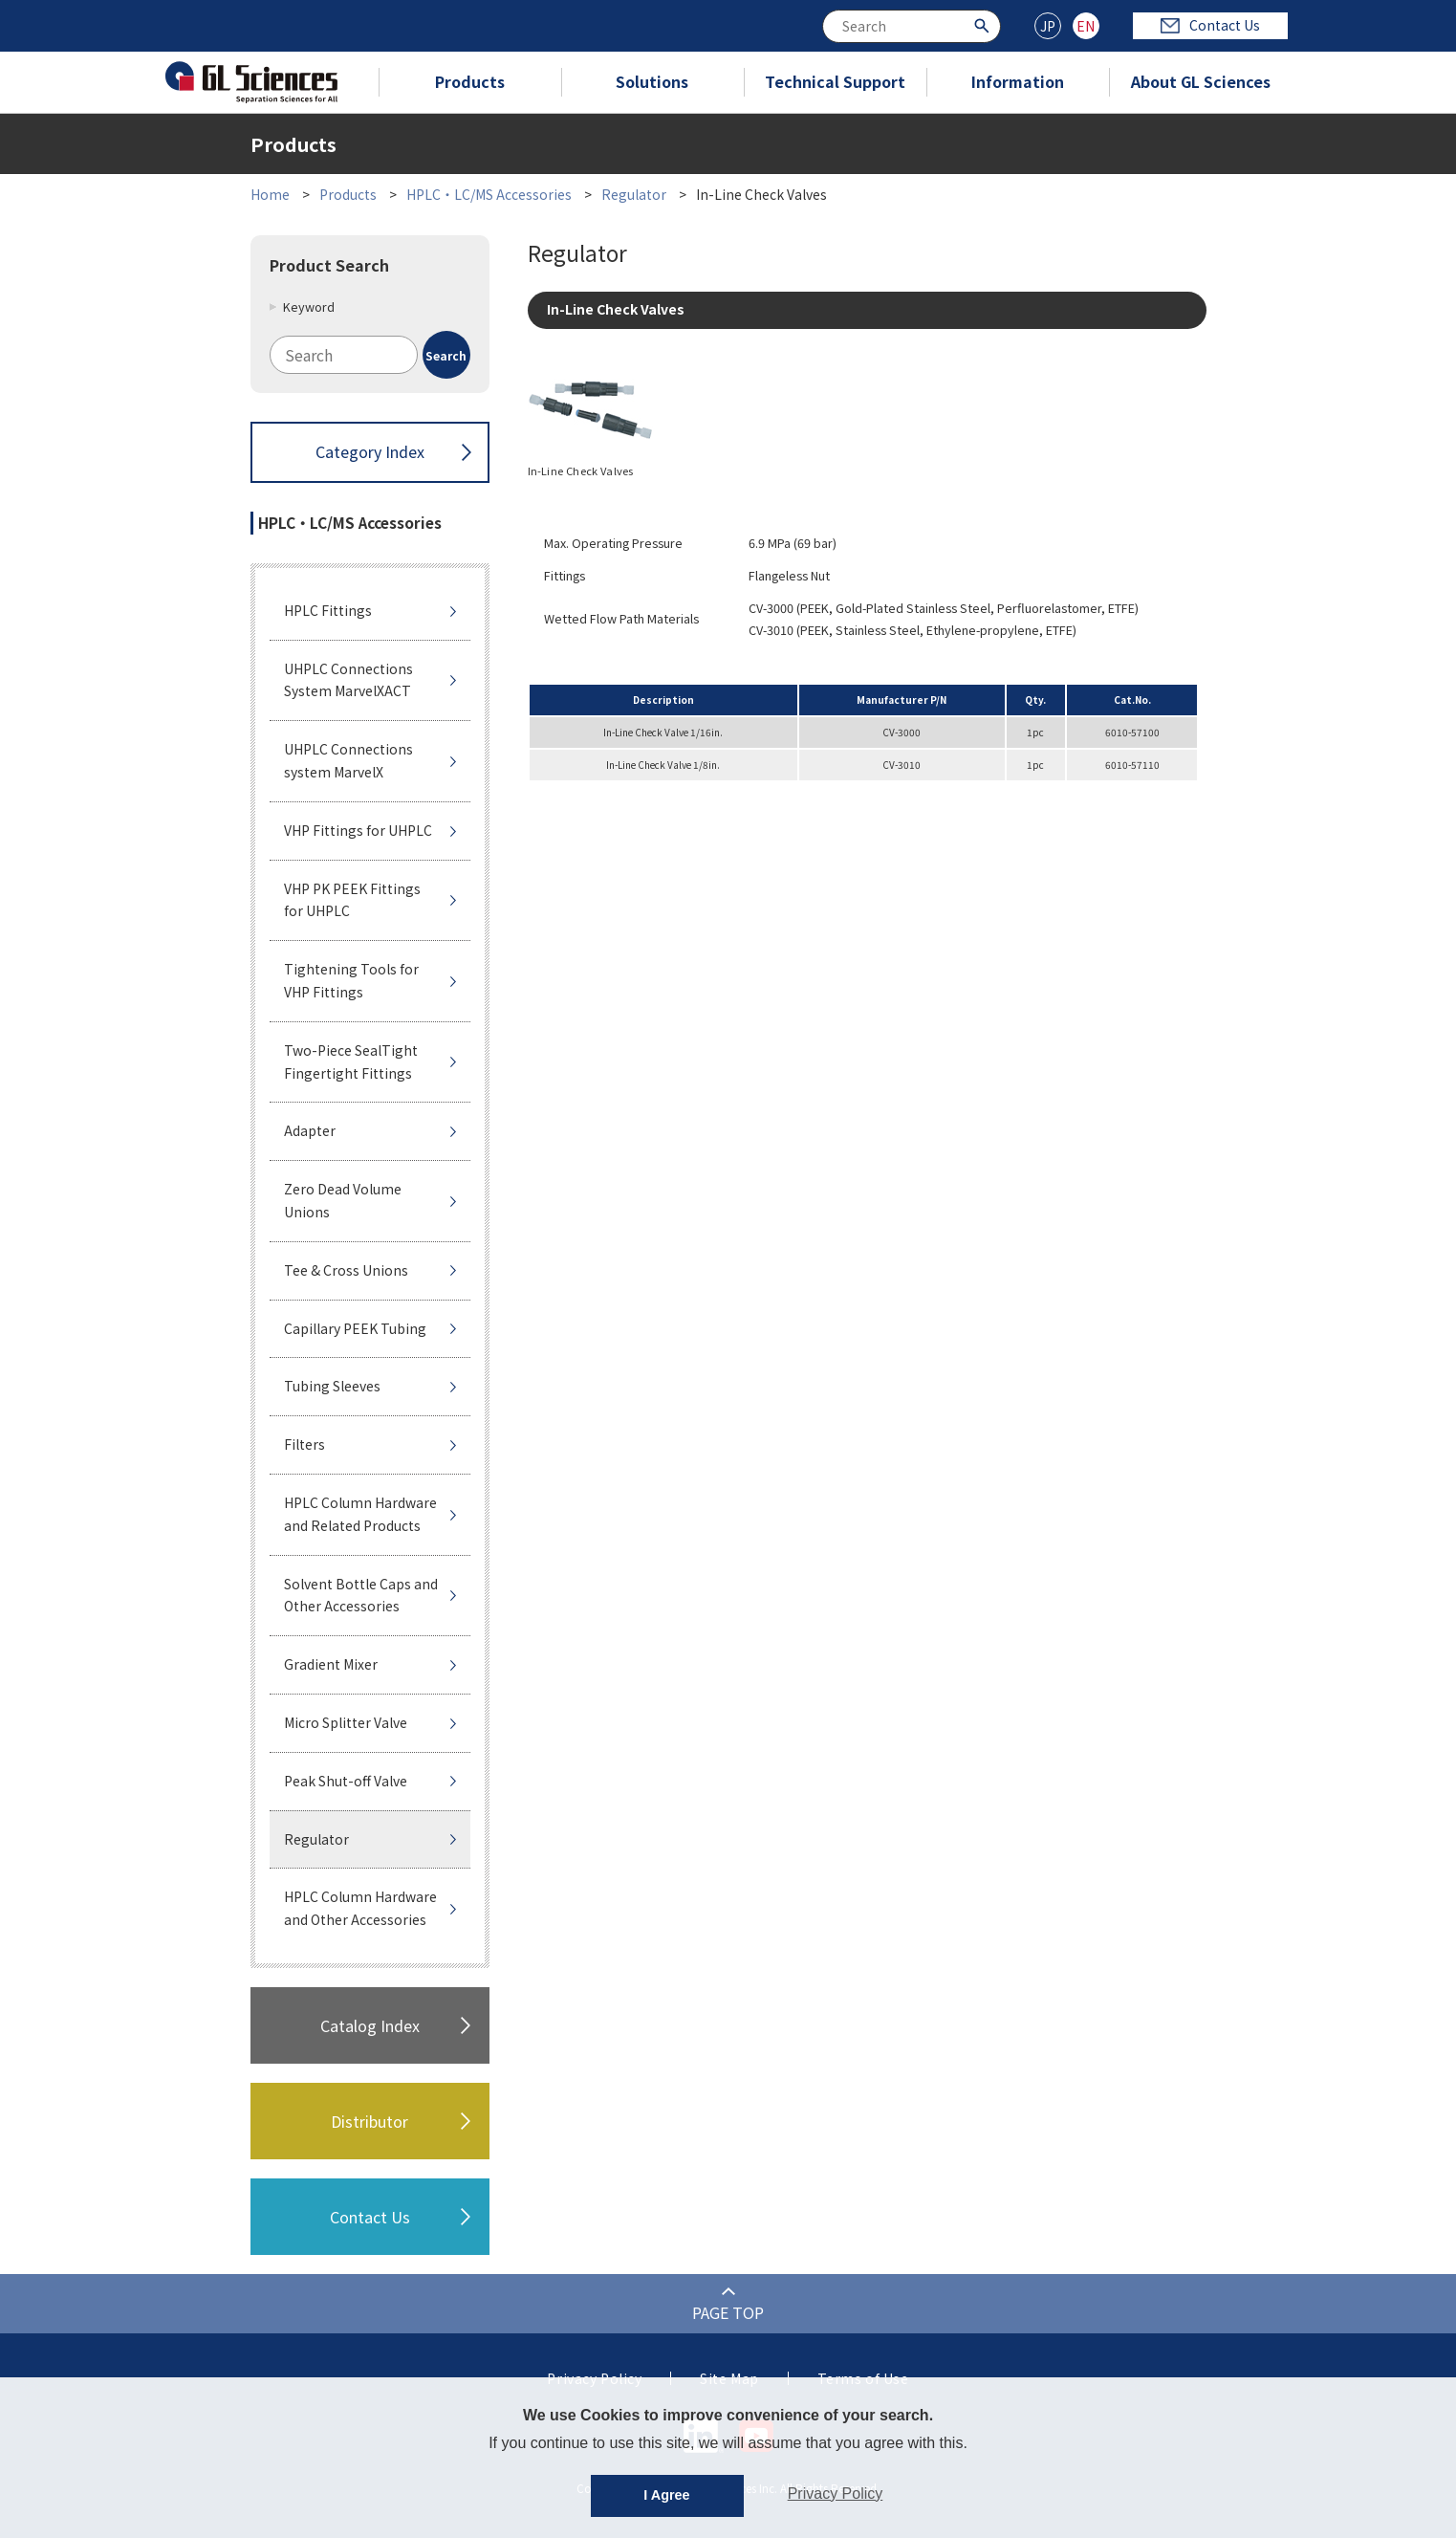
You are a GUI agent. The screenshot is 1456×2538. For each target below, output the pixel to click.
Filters (304, 1444)
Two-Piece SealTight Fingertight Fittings (351, 1061)
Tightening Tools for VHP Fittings (351, 980)
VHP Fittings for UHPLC (358, 830)
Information (1017, 81)
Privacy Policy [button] (835, 2493)
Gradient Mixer (331, 1664)
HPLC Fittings (328, 610)
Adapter (310, 1130)
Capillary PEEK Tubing (355, 1328)
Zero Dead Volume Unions (343, 1200)
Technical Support (835, 81)
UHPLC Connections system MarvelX (348, 760)
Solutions (652, 81)
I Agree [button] (666, 2495)
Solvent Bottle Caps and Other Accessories (361, 1595)
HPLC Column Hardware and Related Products (360, 1514)
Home (270, 194)
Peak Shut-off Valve (345, 1780)
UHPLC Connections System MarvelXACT (348, 680)
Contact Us (1210, 24)
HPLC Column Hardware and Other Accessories (360, 1908)
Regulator (633, 194)
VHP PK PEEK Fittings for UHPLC (352, 900)
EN (1085, 25)
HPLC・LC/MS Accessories (489, 194)
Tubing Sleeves (332, 1385)
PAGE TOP (728, 2312)
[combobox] (911, 26)
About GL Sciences (1201, 81)
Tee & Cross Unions (346, 1270)
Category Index (369, 451)
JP (1047, 25)
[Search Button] (984, 24)
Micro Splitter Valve (345, 1722)
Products (470, 81)
